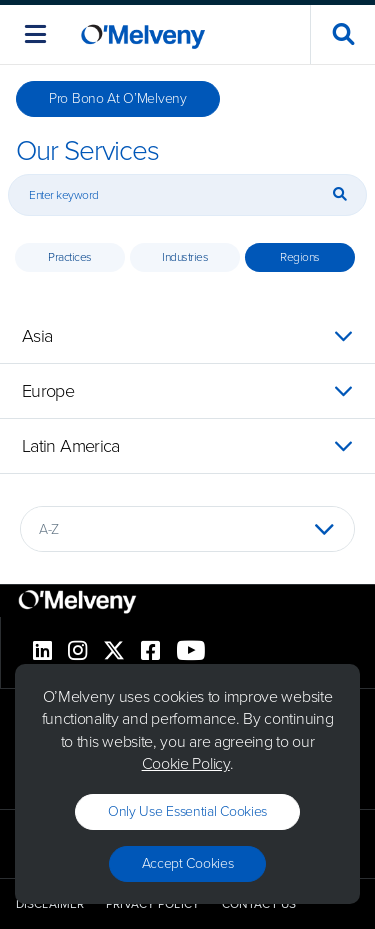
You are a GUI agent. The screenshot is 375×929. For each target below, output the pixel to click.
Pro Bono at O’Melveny (118, 98)
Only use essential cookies (187, 811)
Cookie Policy (186, 763)
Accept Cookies (188, 863)
